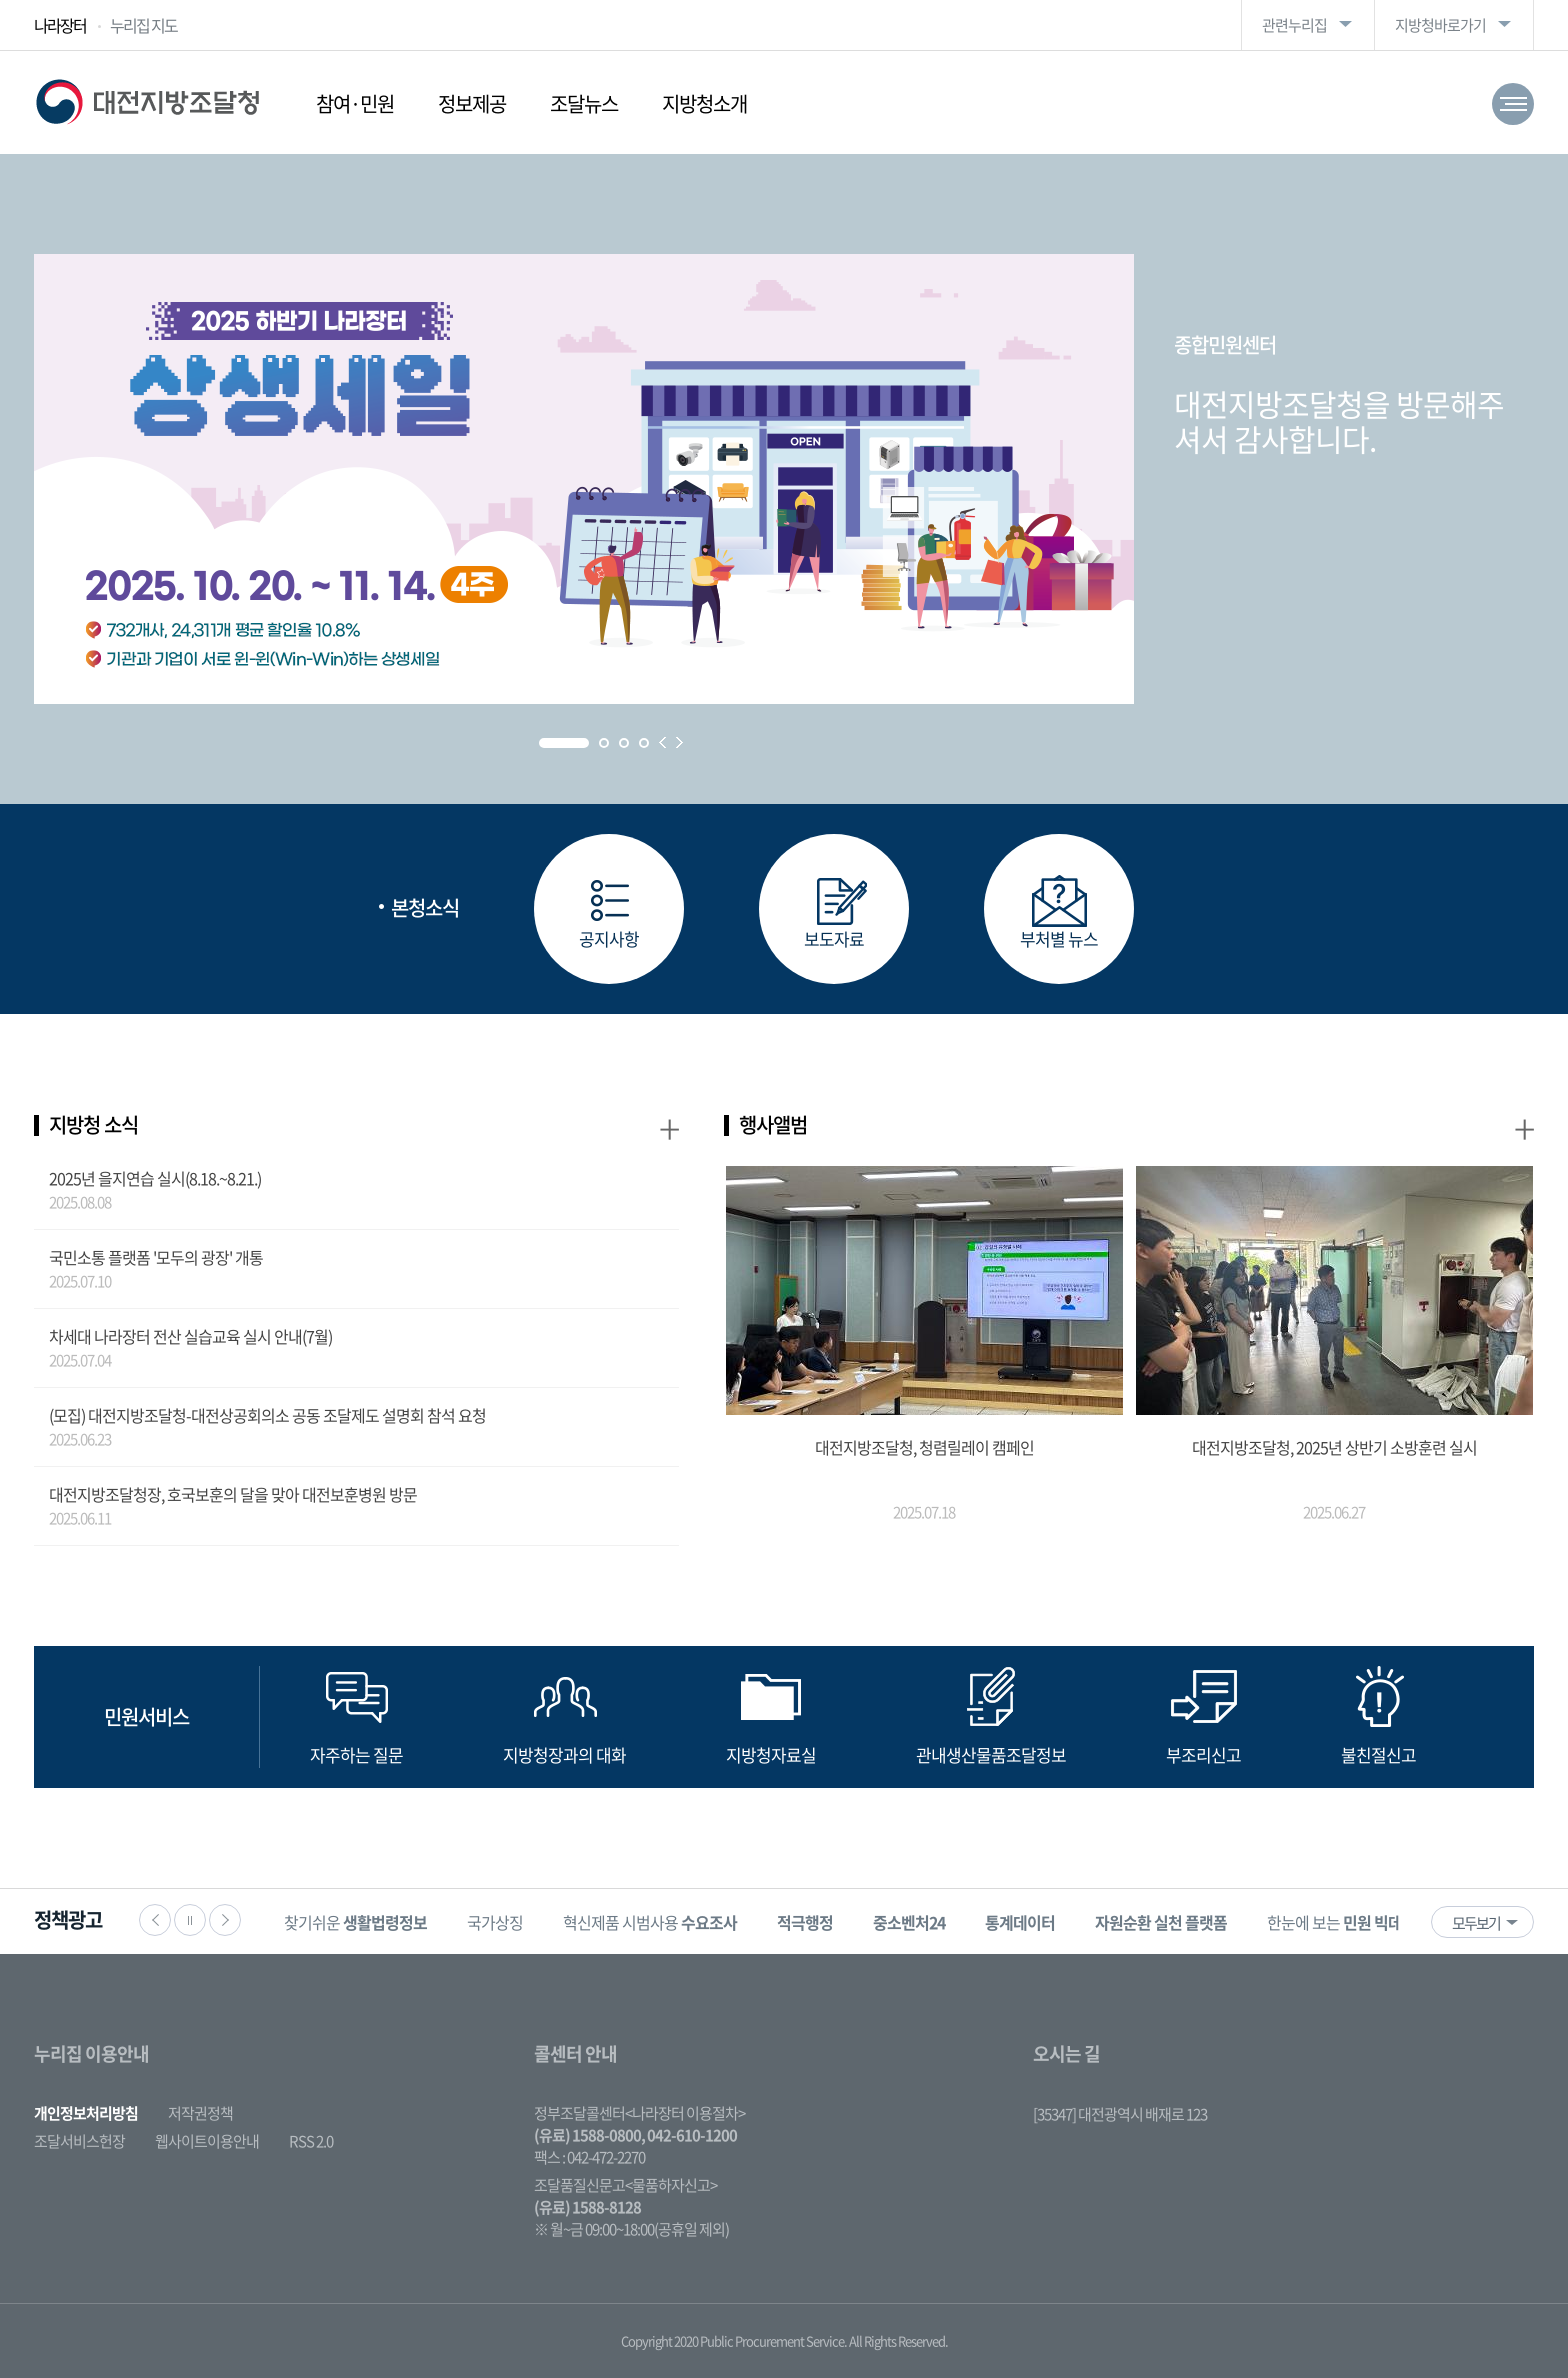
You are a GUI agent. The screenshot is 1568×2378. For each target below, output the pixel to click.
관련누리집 (1294, 25)
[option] (355, 1921)
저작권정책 (200, 2113)
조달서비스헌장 (79, 2141)
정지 (190, 1920)
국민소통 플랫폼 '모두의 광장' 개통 (156, 1257)
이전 (155, 1920)
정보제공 (472, 103)
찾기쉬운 (355, 1922)
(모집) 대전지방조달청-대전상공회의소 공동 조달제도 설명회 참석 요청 (267, 1415)
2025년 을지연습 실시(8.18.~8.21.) (155, 1178)
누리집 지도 (143, 25)
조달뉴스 (584, 103)
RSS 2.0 (311, 2141)
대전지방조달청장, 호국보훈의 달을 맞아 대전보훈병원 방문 (233, 1494)
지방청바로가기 (1440, 25)
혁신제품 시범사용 (650, 1922)
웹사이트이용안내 (207, 2141)
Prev (662, 742)
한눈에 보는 (1348, 1922)
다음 (225, 1920)
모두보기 (1476, 1923)
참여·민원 (355, 103)
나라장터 (60, 25)
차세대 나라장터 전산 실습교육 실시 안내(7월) (190, 1336)
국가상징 (495, 1922)
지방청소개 (704, 103)
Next (679, 742)
